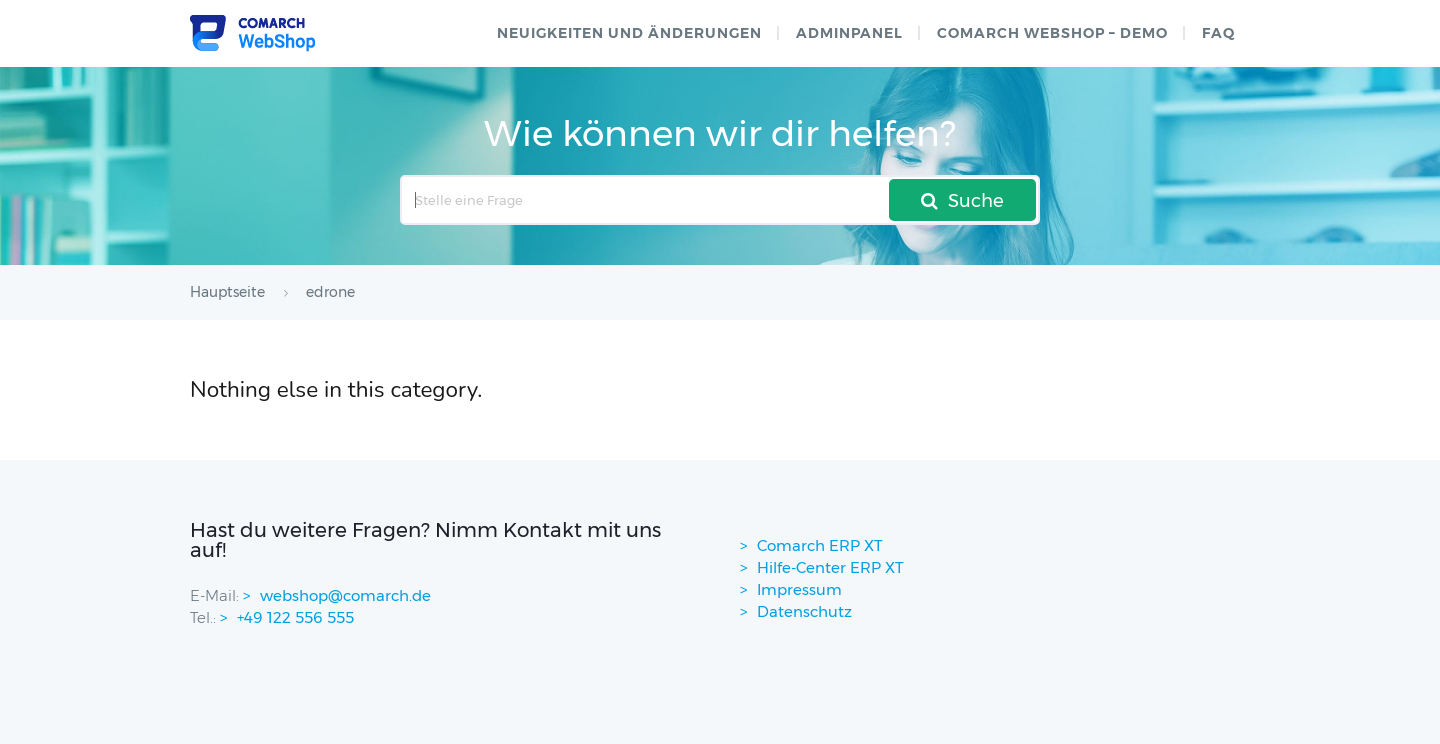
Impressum (799, 589)
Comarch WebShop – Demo (1052, 33)
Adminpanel (849, 33)
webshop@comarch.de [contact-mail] (345, 595)
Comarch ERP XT (820, 545)
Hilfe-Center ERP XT (830, 567)
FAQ (1218, 33)
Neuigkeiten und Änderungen (629, 33)
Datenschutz (804, 611)
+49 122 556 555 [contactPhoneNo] (295, 617)
